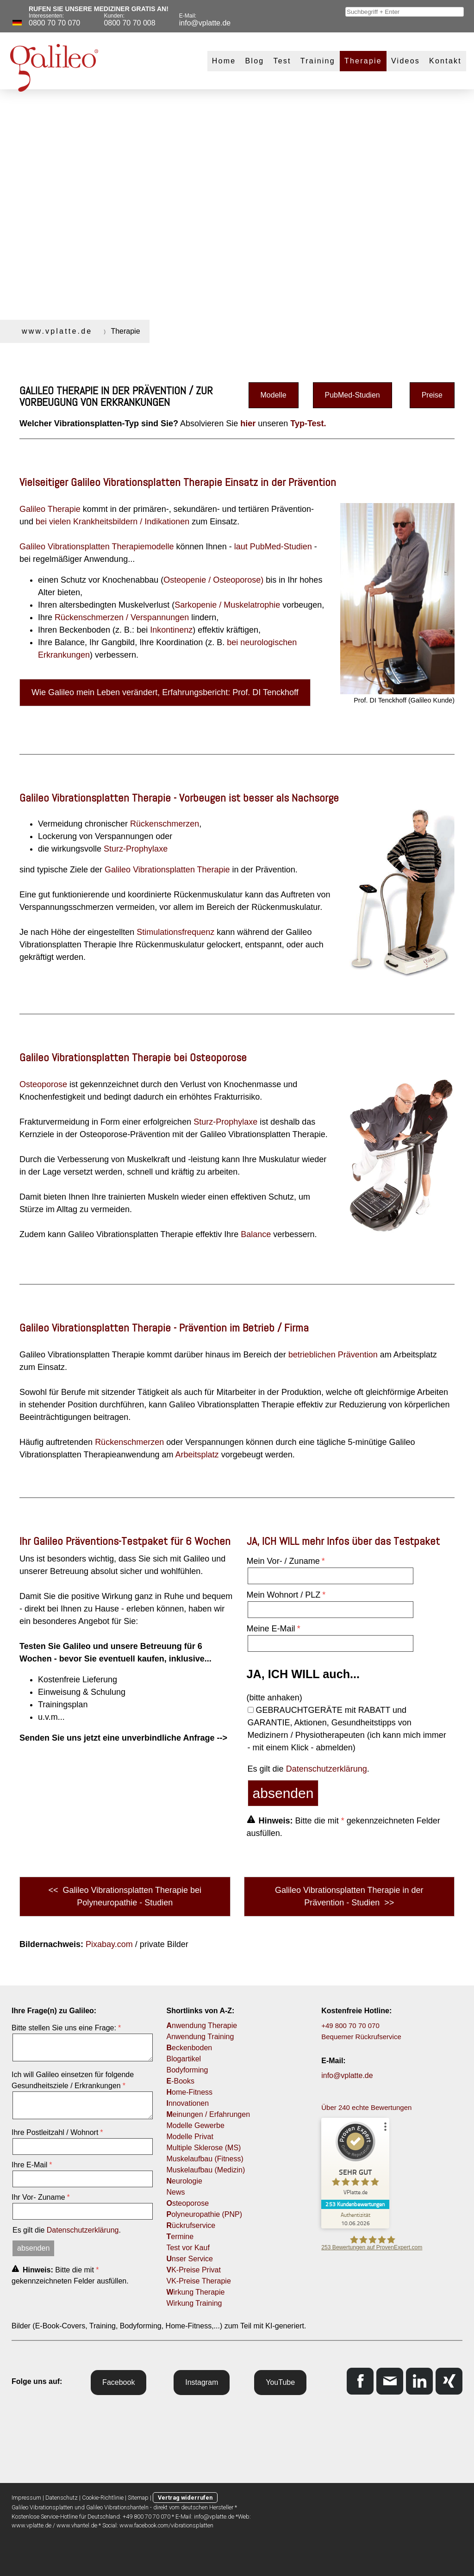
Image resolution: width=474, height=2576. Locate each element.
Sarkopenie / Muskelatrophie (227, 605)
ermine (179, 2236)
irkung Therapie (195, 2292)
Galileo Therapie (50, 509)
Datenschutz (61, 2497)
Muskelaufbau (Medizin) (205, 2170)
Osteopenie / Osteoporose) (213, 580)
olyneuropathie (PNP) (204, 2214)
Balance (256, 1234)
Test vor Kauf (187, 2248)
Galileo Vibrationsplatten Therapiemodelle (96, 546)
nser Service (189, 2259)
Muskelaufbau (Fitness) (204, 2159)
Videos (405, 61)
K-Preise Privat (193, 2270)
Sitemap (138, 2497)
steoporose (187, 2203)
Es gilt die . (308, 1768)
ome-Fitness (189, 2092)
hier (248, 423)
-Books (181, 2081)
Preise (432, 395)
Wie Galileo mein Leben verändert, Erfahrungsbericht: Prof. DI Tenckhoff (165, 692)
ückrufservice (190, 2225)
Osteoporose (43, 1084)
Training (317, 61)
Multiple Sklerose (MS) (203, 2148)
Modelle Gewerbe (195, 2125)
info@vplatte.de (347, 2075)
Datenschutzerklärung (326, 1768)
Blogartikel (183, 2059)
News (175, 2192)
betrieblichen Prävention (333, 1354)
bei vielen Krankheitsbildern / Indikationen (112, 521)
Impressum (26, 2497)
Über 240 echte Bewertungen (366, 2107)
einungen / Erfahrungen (208, 2114)
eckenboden (189, 2048)
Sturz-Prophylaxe (136, 848)
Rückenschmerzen (164, 823)
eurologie (184, 2181)
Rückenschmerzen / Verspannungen (122, 617)
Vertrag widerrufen (185, 2497)
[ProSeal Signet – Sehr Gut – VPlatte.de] (356, 2161)
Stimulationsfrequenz (175, 932)
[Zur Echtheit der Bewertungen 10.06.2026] (356, 2218)
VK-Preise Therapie (198, 2281)
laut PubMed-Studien (273, 546)
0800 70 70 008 (129, 23)
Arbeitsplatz (197, 1454)
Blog (254, 61)
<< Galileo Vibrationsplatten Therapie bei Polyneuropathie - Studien (124, 1896)
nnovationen (187, 2103)
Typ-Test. (308, 423)
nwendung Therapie (201, 2025)
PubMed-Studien (352, 395)
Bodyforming (187, 2070)
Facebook (118, 2382)
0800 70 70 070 (54, 23)
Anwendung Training (200, 2037)
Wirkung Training (194, 2303)
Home (224, 61)
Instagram (201, 2382)
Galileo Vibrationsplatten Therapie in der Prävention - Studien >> (349, 1896)
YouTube (280, 2382)
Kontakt (445, 61)
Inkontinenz (171, 630)
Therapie (363, 61)
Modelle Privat (189, 2136)
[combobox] (404, 12)
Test (282, 61)
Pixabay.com (109, 1944)
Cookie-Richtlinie (103, 2497)
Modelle (274, 395)
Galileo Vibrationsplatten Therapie (167, 869)
